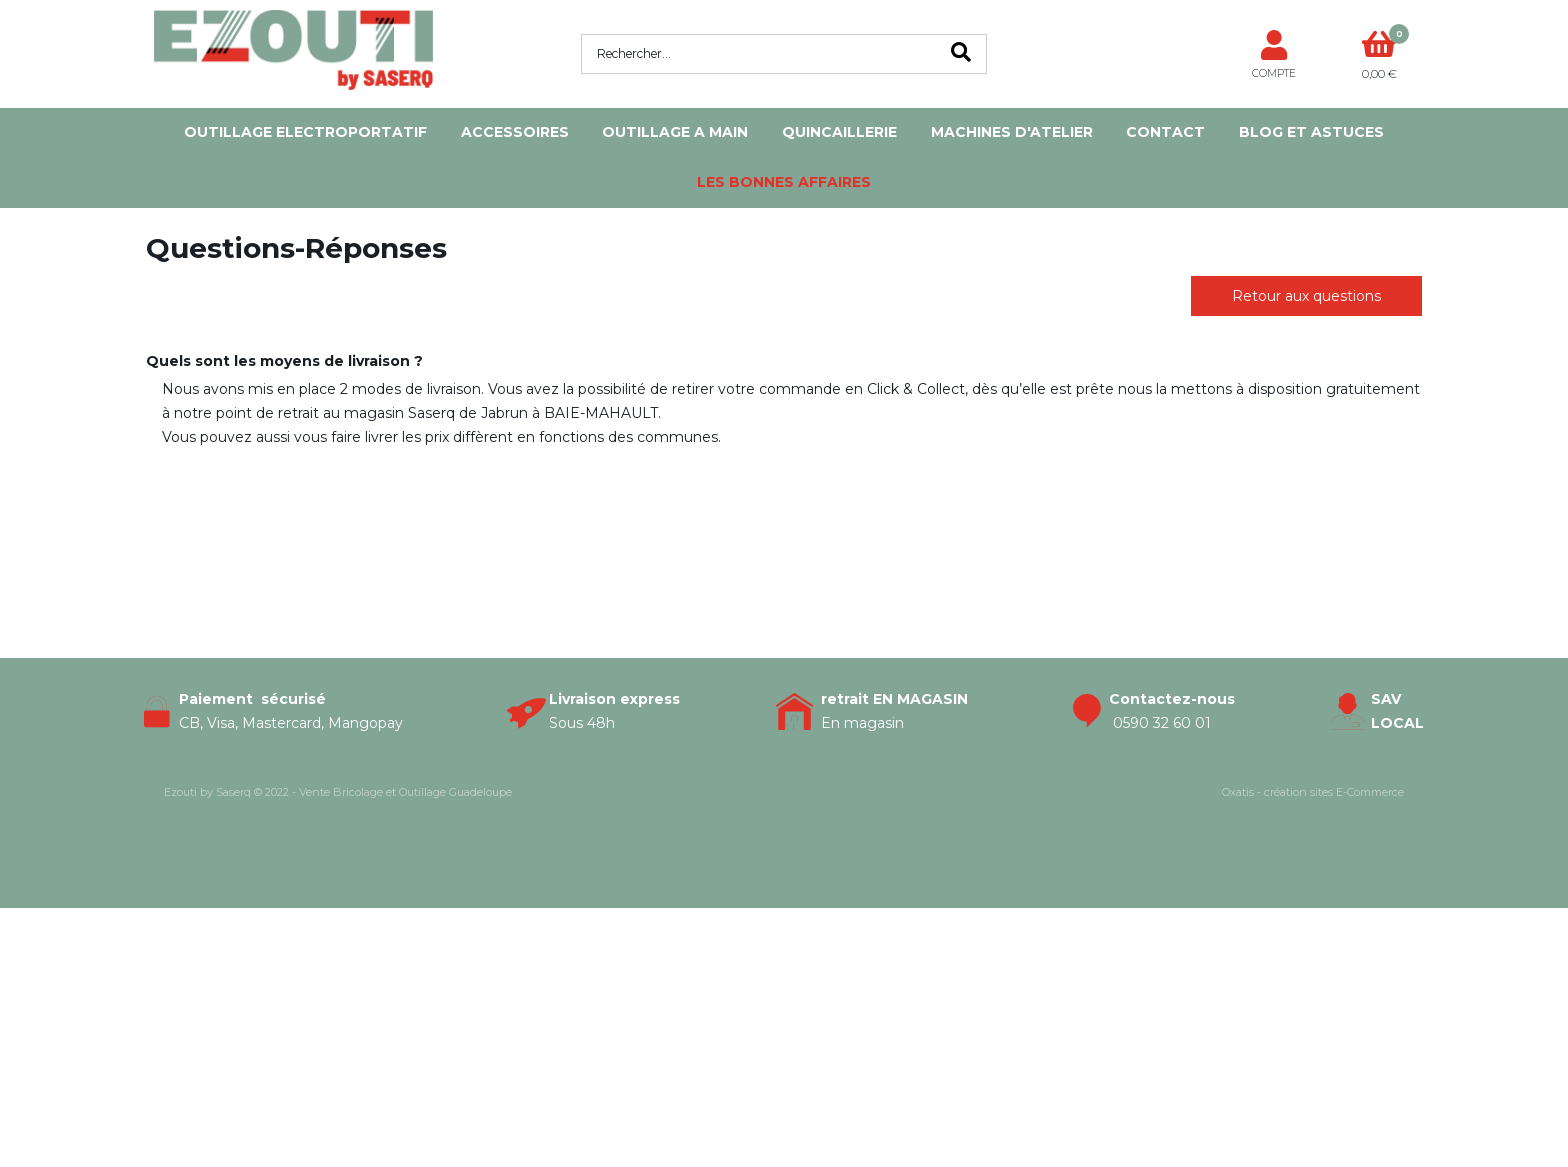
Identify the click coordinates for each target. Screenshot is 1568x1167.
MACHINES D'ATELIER (1012, 132)
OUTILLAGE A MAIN (675, 132)
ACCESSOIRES (515, 132)
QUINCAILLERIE (839, 132)
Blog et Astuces (1311, 132)
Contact (1165, 132)
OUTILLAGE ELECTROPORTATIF (305, 132)
